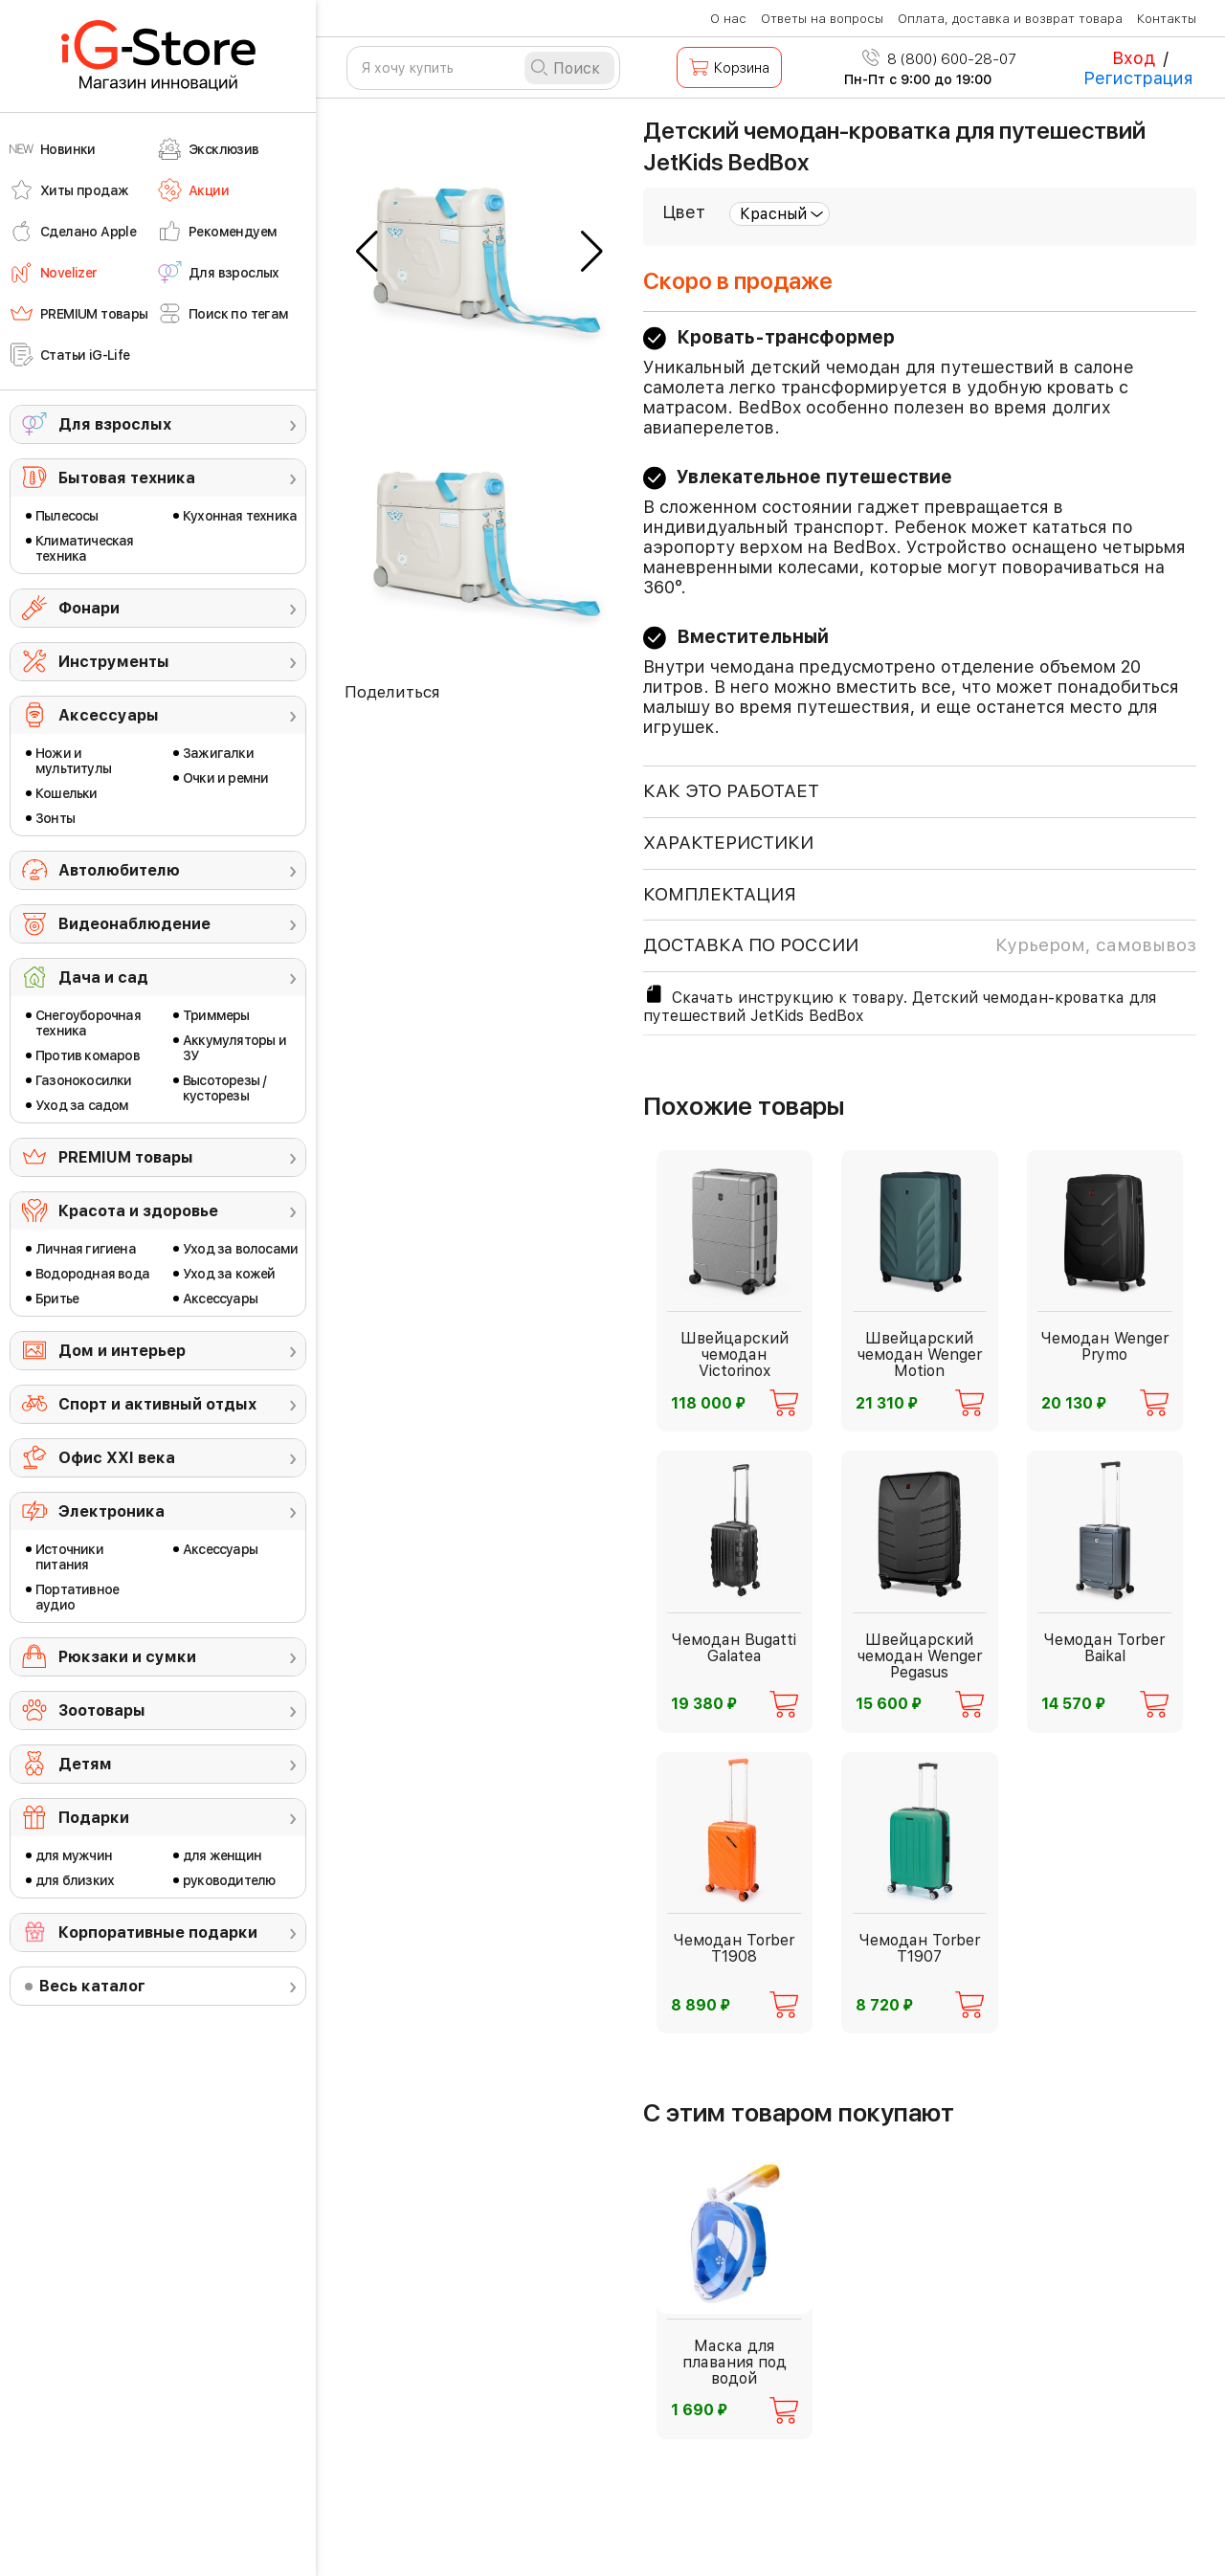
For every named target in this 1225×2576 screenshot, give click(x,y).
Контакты (1166, 18)
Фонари (89, 608)
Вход (1133, 58)
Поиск (576, 68)
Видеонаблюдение (134, 924)
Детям (85, 1764)
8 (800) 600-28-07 (939, 59)
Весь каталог (92, 1986)
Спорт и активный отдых (157, 1404)
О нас (728, 18)
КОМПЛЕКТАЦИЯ (719, 894)
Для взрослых (114, 424)
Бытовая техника (126, 478)
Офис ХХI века (116, 1458)
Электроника (111, 1511)
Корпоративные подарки (157, 1932)
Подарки (93, 1818)
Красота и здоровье (138, 1211)
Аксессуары (108, 715)
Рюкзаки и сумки (127, 1657)
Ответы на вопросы (822, 18)
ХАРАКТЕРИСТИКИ (728, 843)
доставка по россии (919, 945)
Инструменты (113, 662)
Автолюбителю (119, 870)
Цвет (683, 212)
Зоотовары (101, 1710)
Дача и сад (103, 977)
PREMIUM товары (125, 1157)
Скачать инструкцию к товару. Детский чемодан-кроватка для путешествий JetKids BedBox (899, 1004)
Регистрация (1138, 78)
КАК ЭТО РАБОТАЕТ (731, 791)
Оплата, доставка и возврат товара (1010, 18)
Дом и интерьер (122, 1351)
